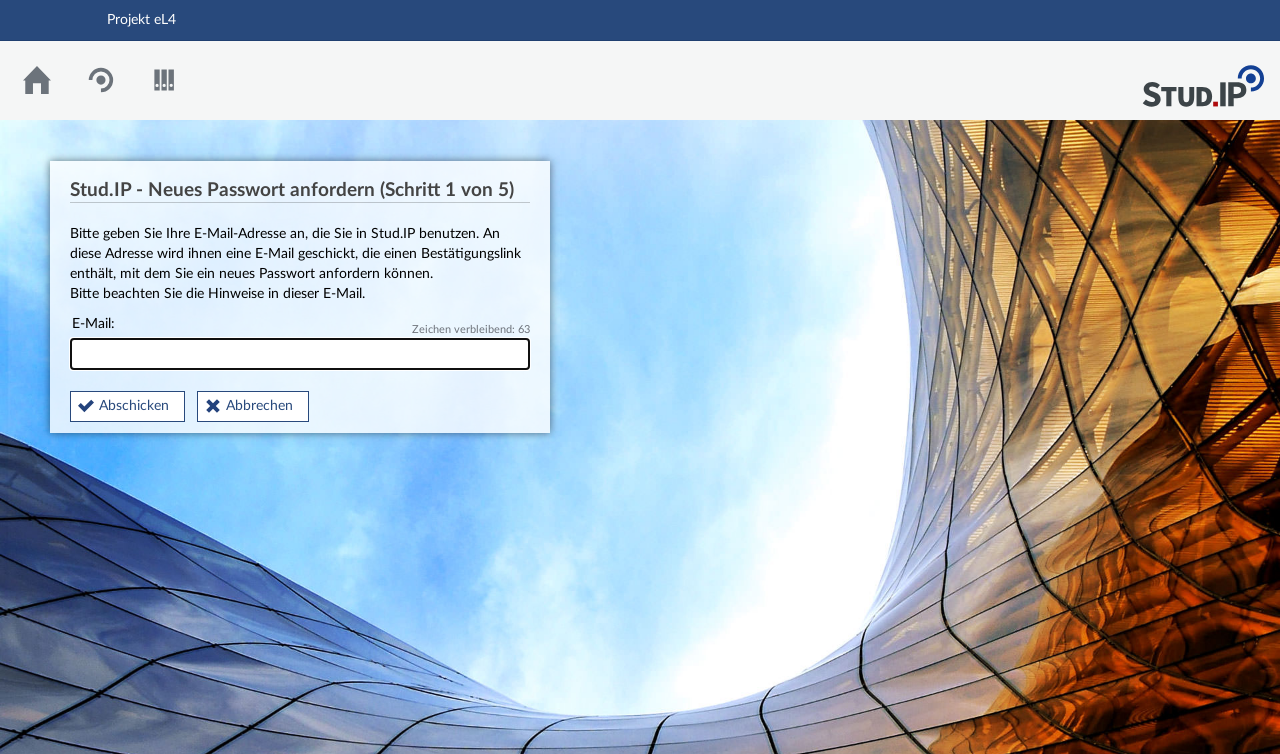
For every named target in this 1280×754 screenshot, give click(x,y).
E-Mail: (300, 343)
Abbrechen (259, 406)
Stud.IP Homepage (1203, 80)
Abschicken (134, 406)
